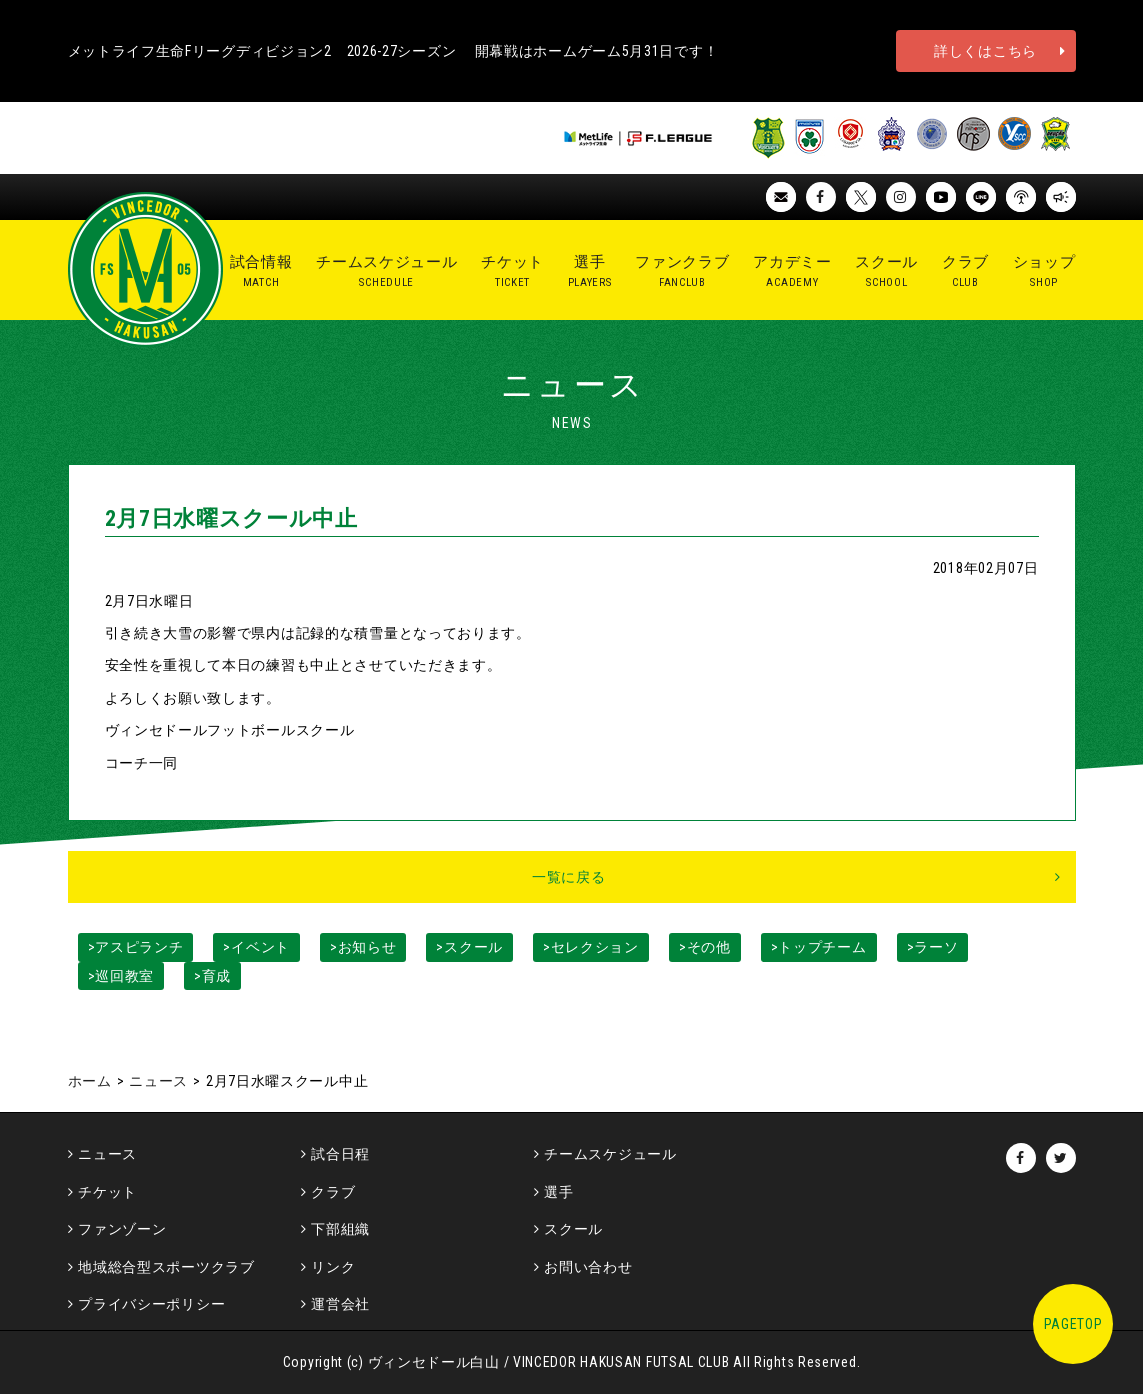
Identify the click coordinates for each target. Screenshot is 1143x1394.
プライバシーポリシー (151, 1304)
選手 (558, 1192)
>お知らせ (363, 947)
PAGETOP (1073, 1324)
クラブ (333, 1192)
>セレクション (591, 947)
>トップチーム (819, 947)
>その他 (705, 947)
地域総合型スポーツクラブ (166, 1267)
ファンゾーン (122, 1229)
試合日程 (340, 1154)
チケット (107, 1192)
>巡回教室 (121, 976)
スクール (573, 1229)
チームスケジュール (610, 1154)
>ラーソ (933, 947)
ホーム (90, 1081)
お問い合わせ (588, 1267)
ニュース (158, 1081)
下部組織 (340, 1229)
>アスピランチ (136, 947)
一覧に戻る (569, 877)
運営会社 (340, 1304)
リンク (333, 1267)
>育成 (212, 976)
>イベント (256, 947)
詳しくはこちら (985, 51)
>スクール (469, 947)
